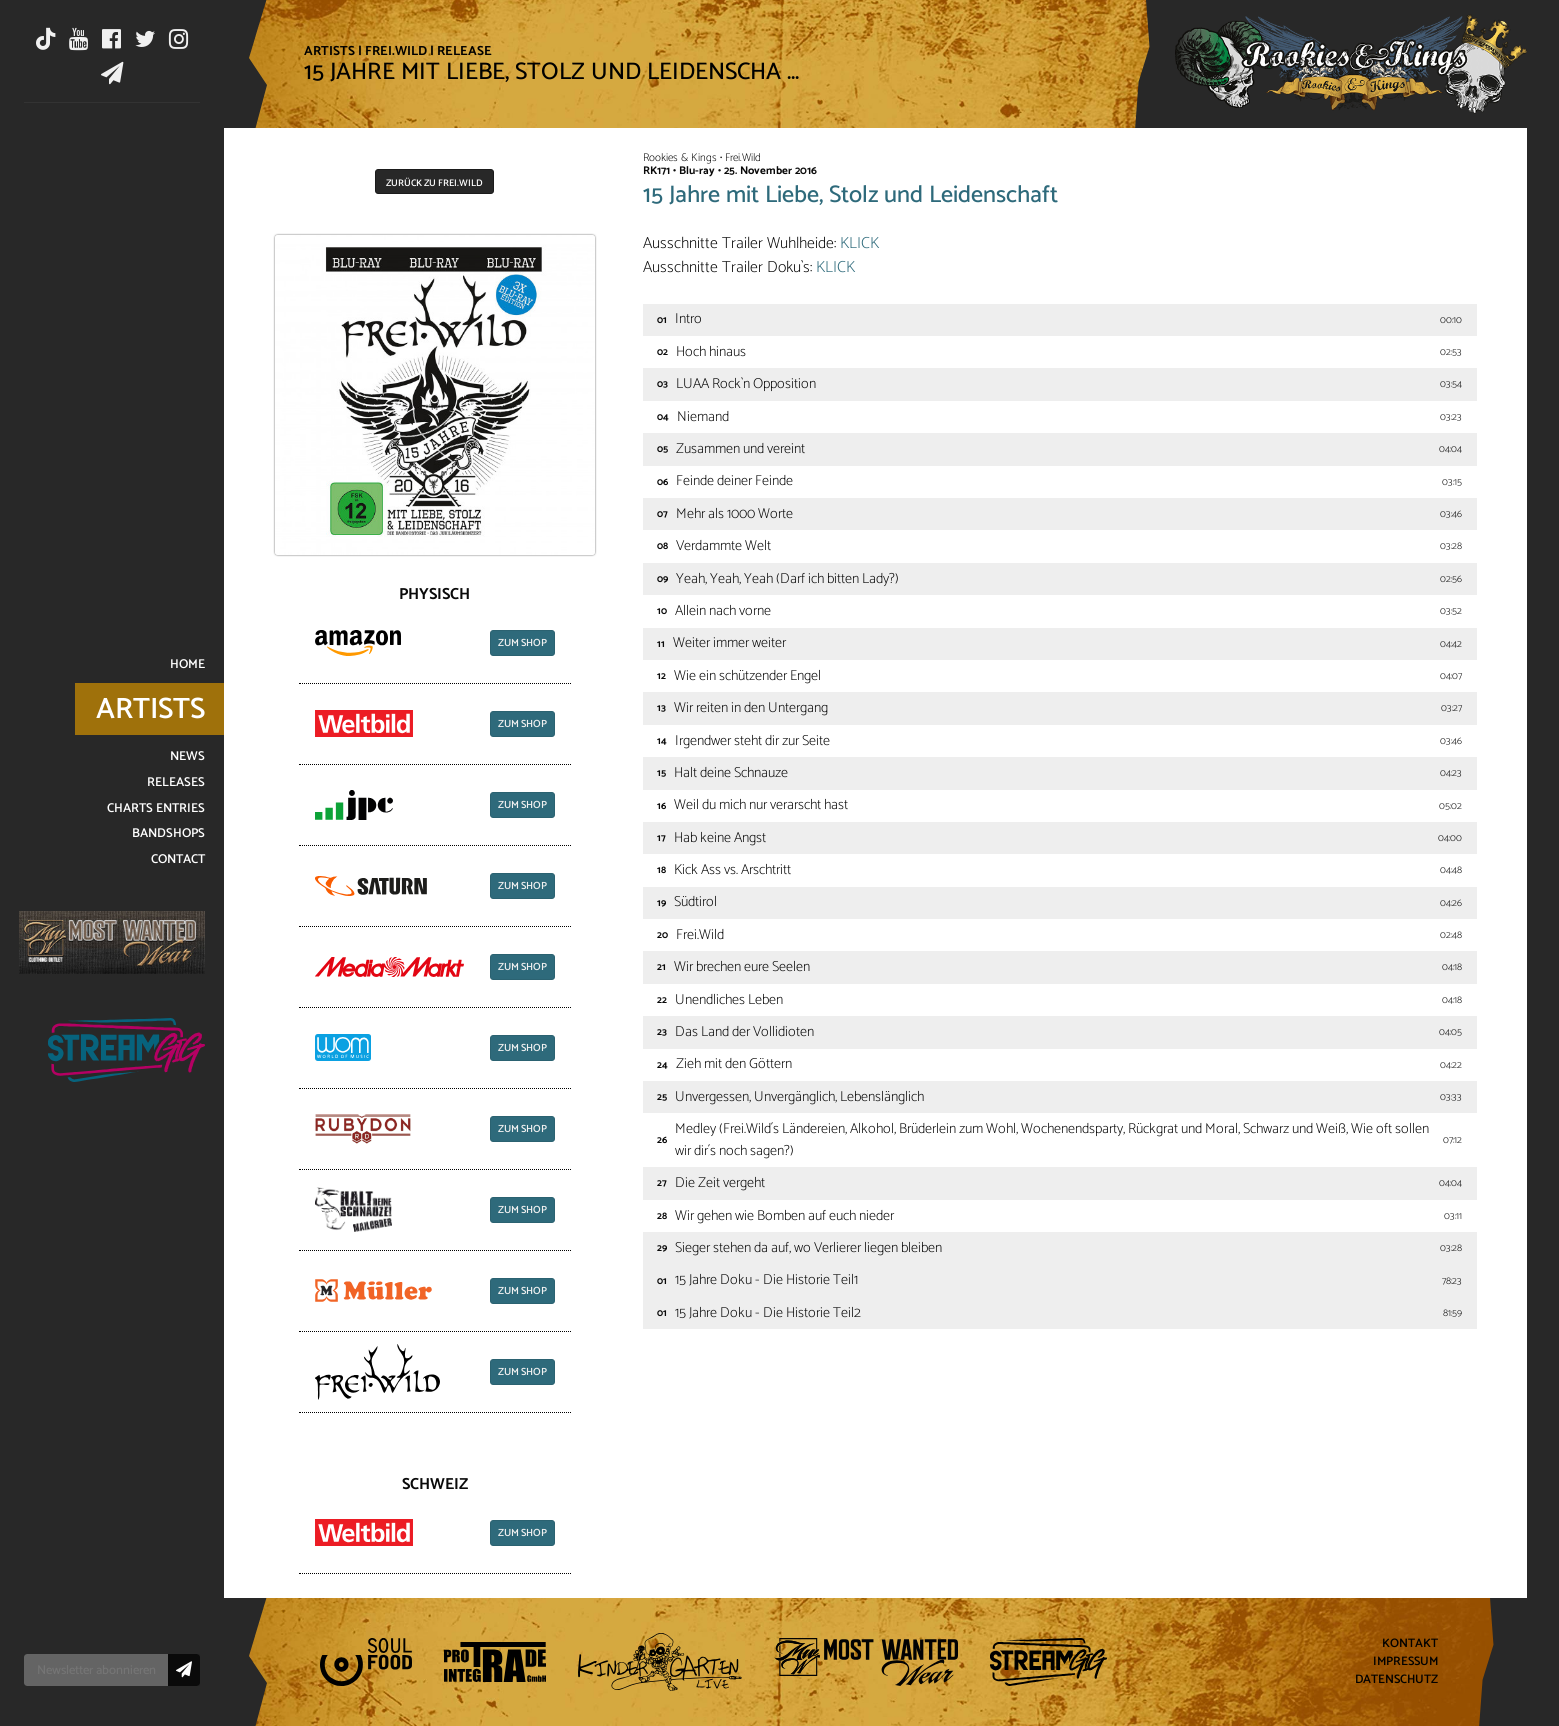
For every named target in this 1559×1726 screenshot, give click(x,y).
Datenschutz (1396, 1679)
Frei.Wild (396, 51)
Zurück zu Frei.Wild (434, 183)
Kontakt (1410, 1644)
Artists (329, 51)
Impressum (1405, 1662)
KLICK (859, 243)
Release (464, 51)
